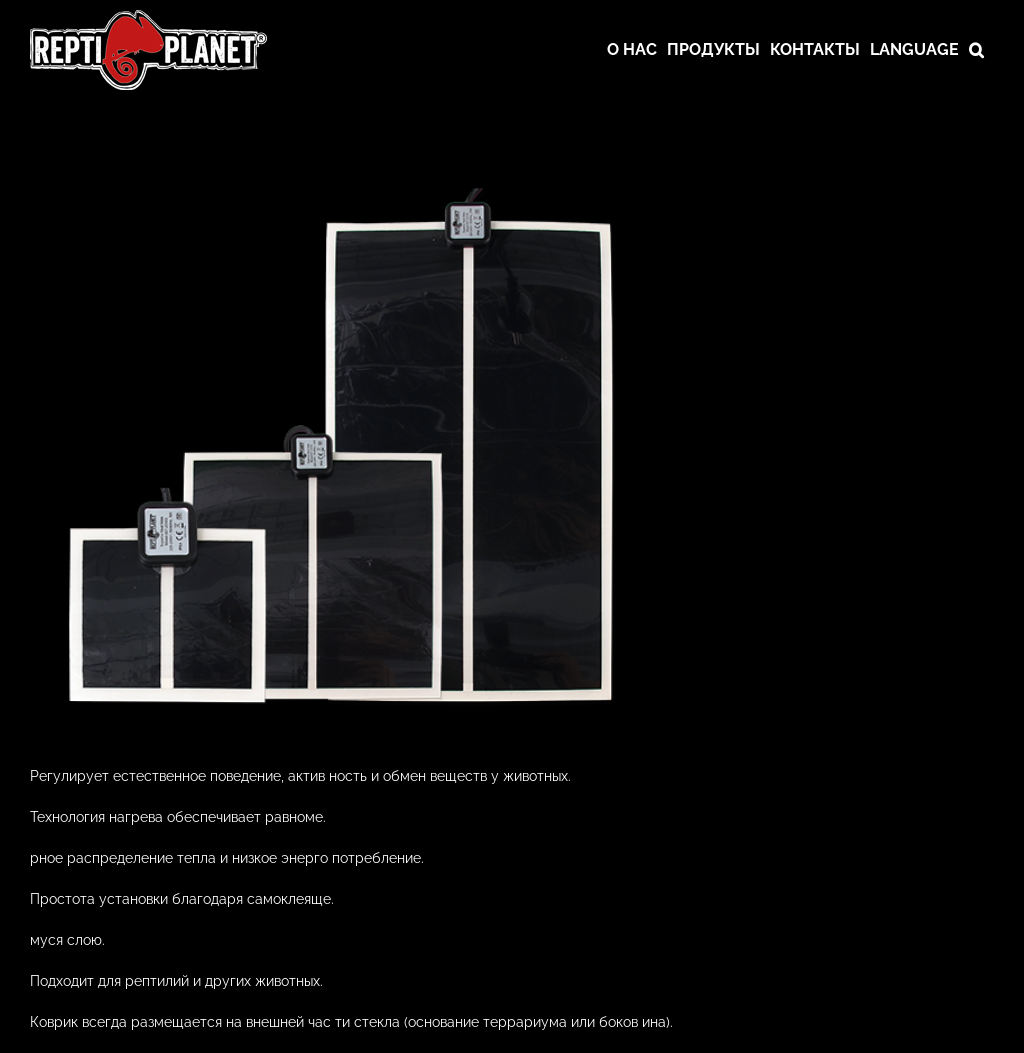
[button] (976, 50)
